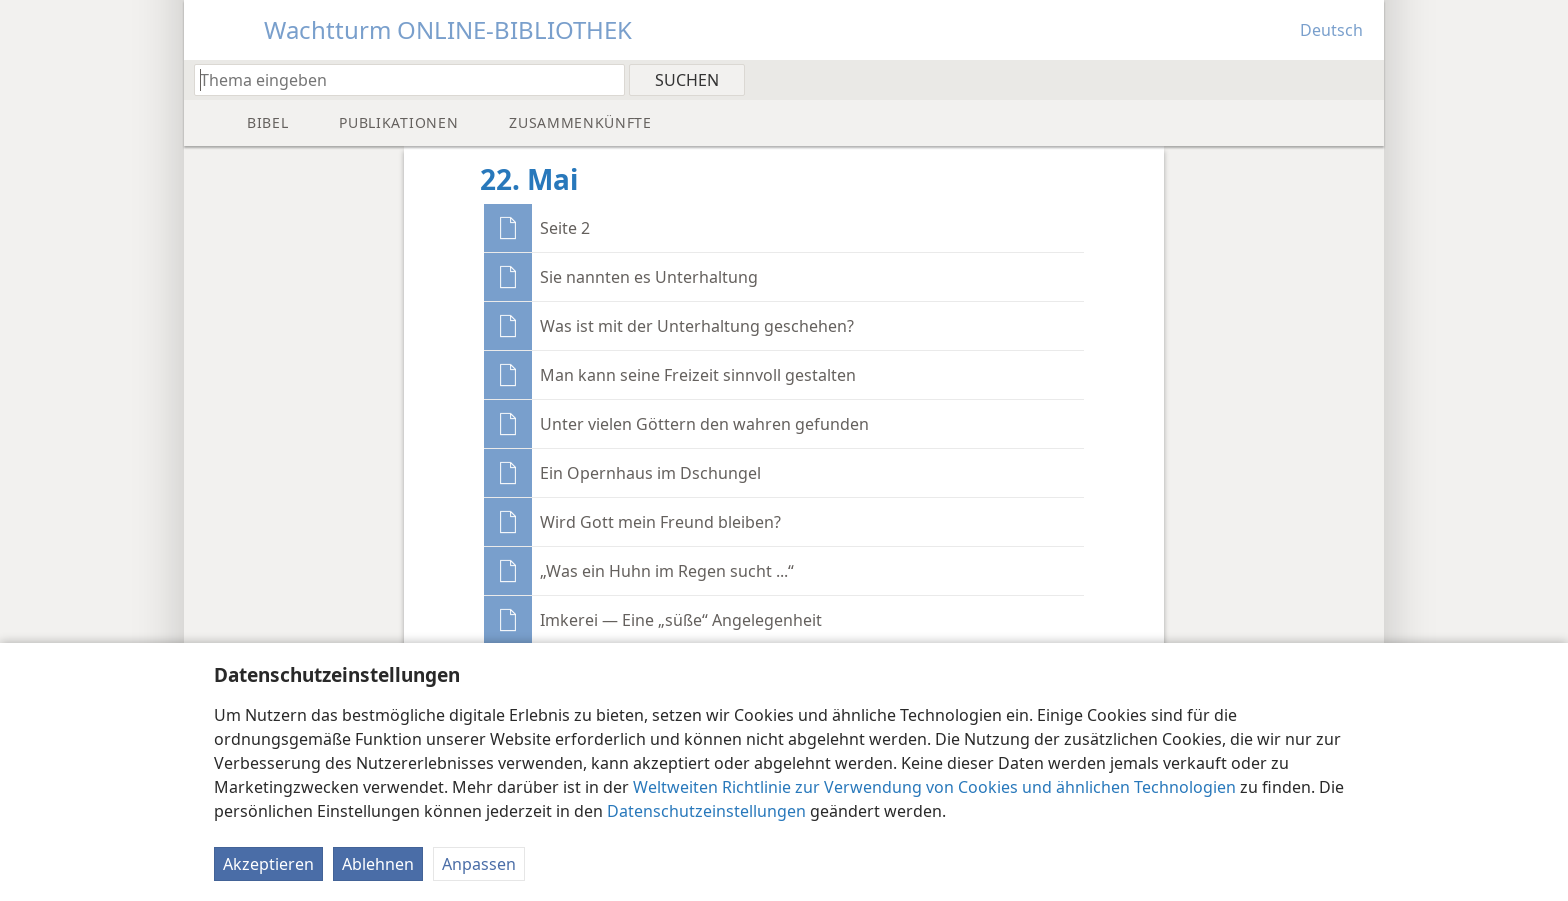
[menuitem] (1361, 79)
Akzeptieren (268, 864)
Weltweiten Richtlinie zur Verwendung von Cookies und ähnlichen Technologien (934, 787)
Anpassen (479, 864)
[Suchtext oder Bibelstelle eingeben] (400, 79)
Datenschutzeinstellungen (706, 811)
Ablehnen (378, 864)
